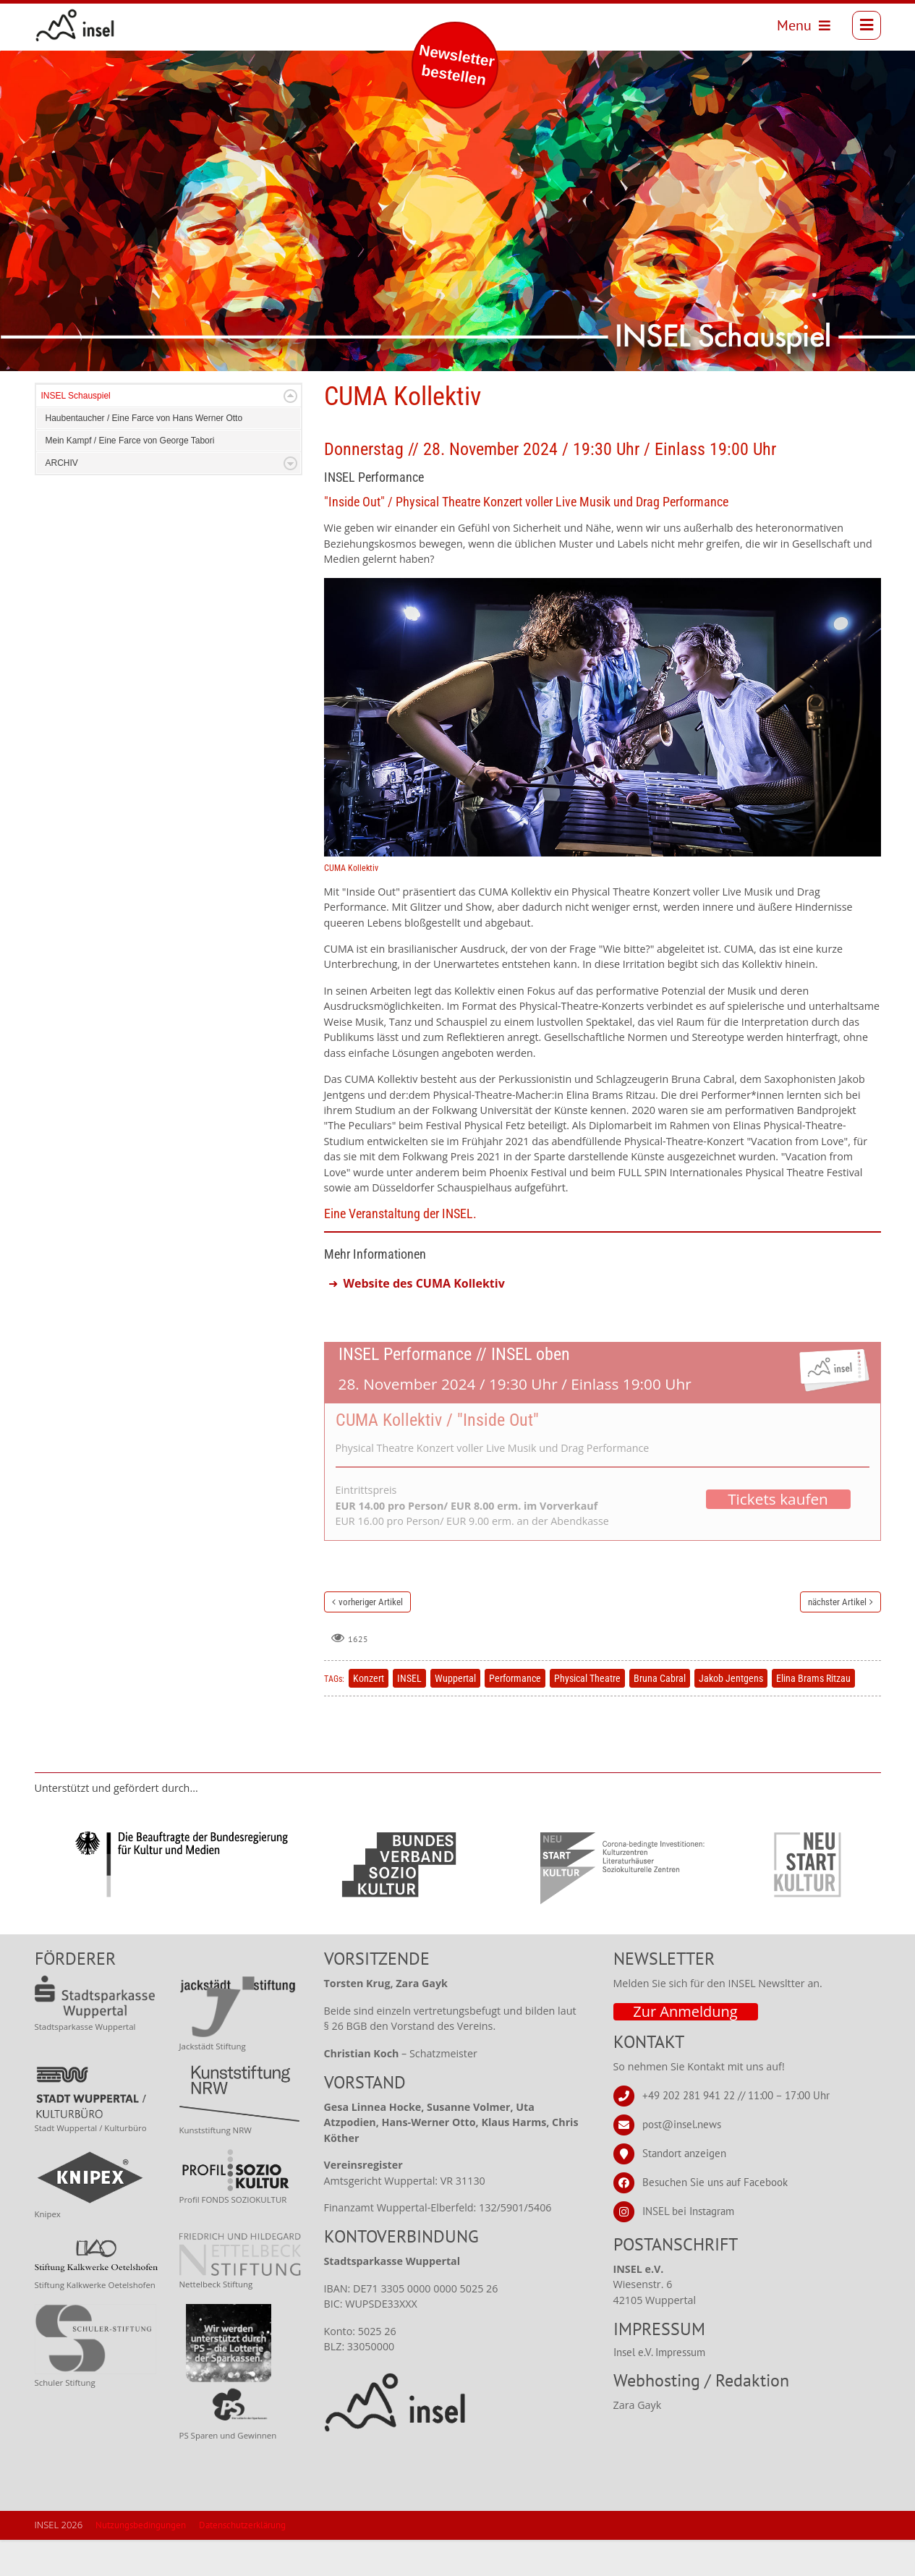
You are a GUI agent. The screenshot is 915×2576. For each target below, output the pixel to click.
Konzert (368, 1714)
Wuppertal (455, 1714)
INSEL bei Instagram (688, 2247)
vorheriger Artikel (371, 1638)
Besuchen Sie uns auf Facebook (715, 2218)
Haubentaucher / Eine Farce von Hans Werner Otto (144, 454)
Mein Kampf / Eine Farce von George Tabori (130, 477)
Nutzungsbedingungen (140, 2561)
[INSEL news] (82, 29)
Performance (515, 1714)
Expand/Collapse (290, 432)
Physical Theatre (587, 1714)
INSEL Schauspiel (76, 432)
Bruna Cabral (660, 1714)
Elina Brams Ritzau (813, 1714)
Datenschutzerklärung (242, 2561)
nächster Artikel (837, 1638)
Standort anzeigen (684, 2189)
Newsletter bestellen (456, 64)
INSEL (409, 1714)
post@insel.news (681, 2160)
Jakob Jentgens (731, 1714)
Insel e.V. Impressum (659, 2388)
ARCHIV (62, 499)
